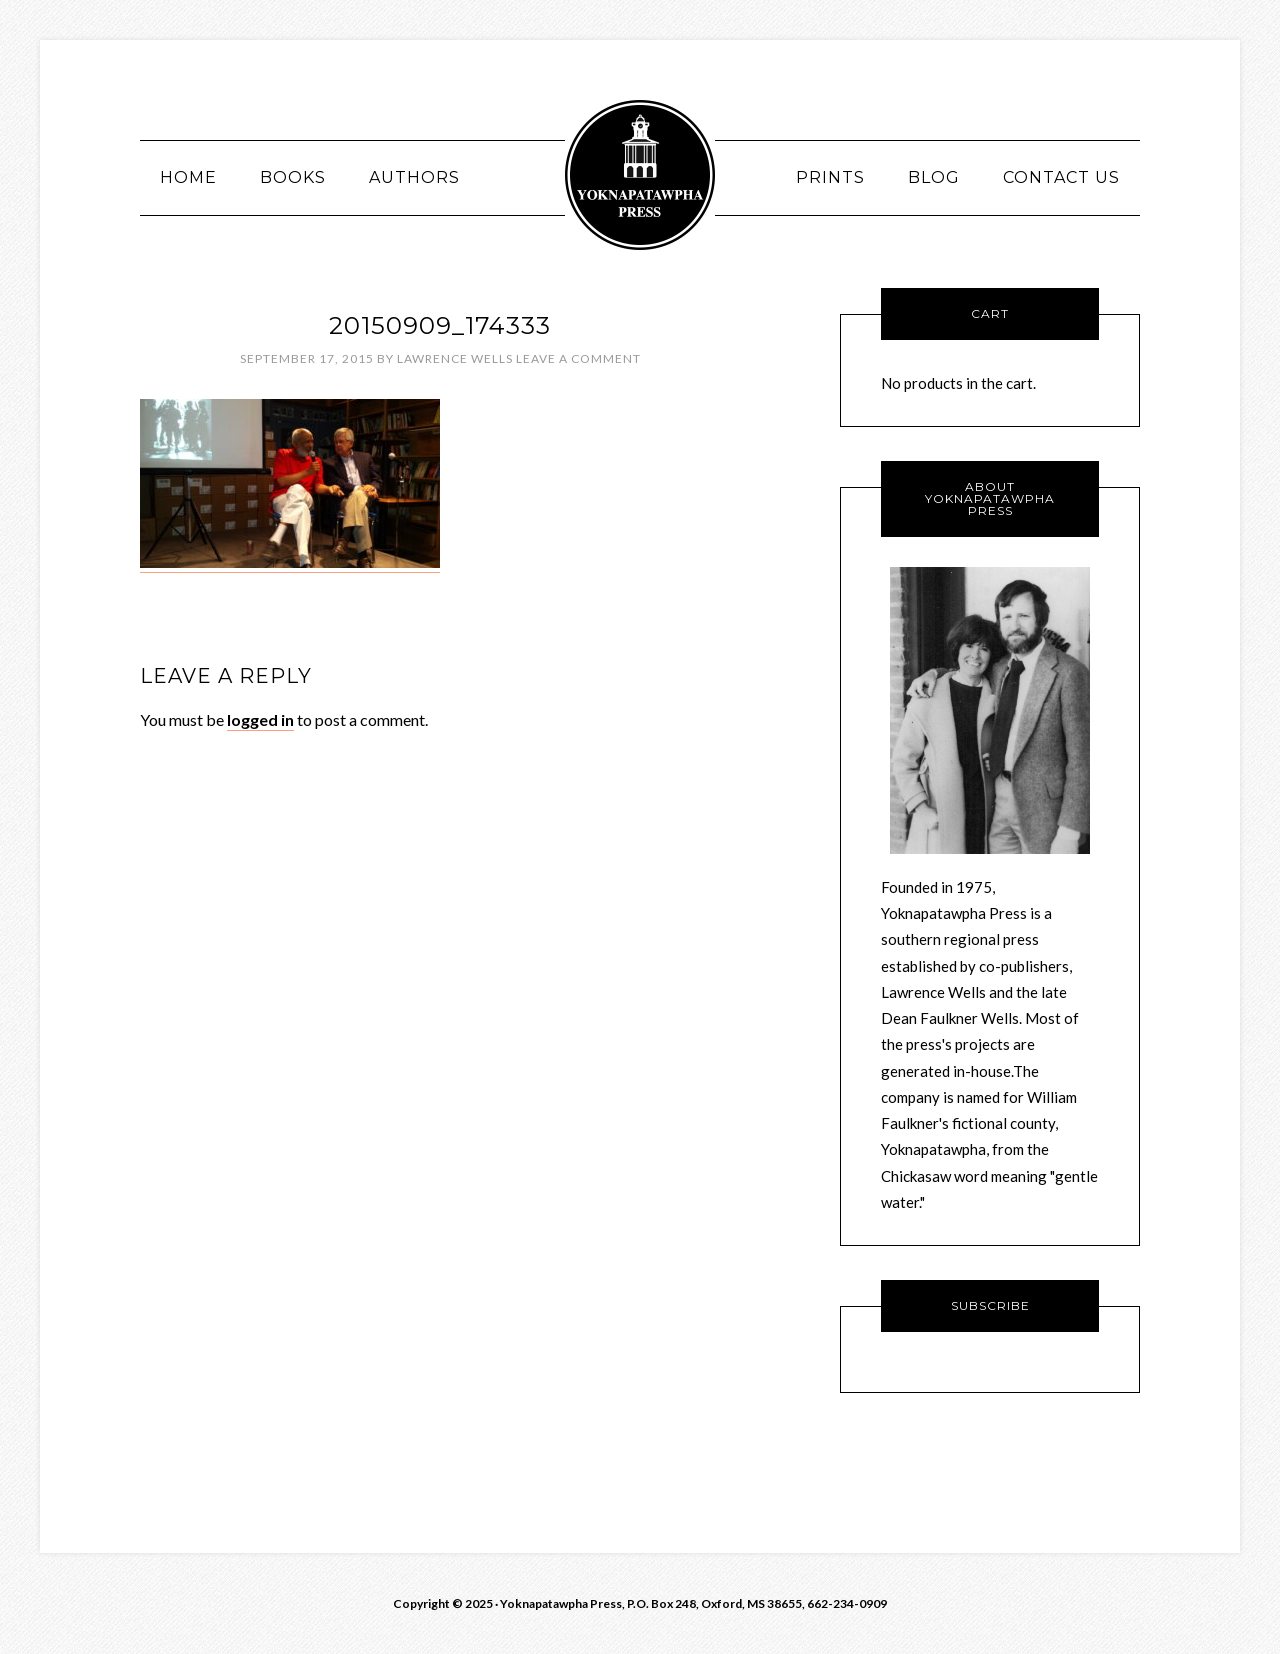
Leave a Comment (578, 358)
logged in (260, 719)
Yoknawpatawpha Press (640, 175)
